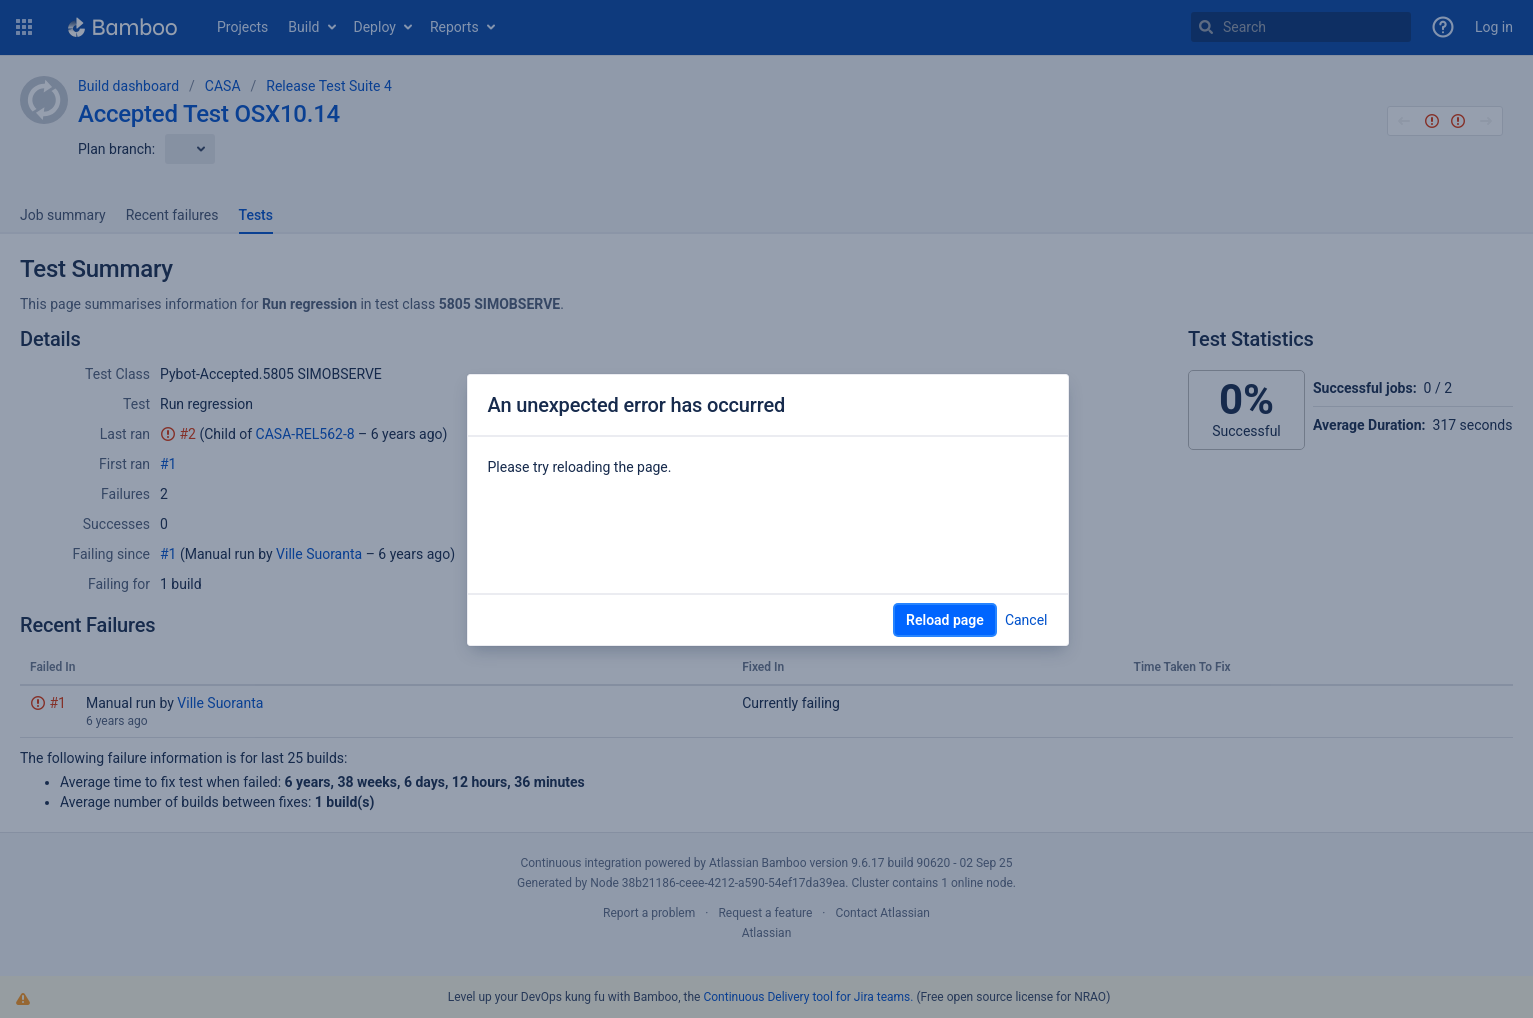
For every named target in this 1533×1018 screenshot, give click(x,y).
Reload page (945, 620)
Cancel (1026, 620)
